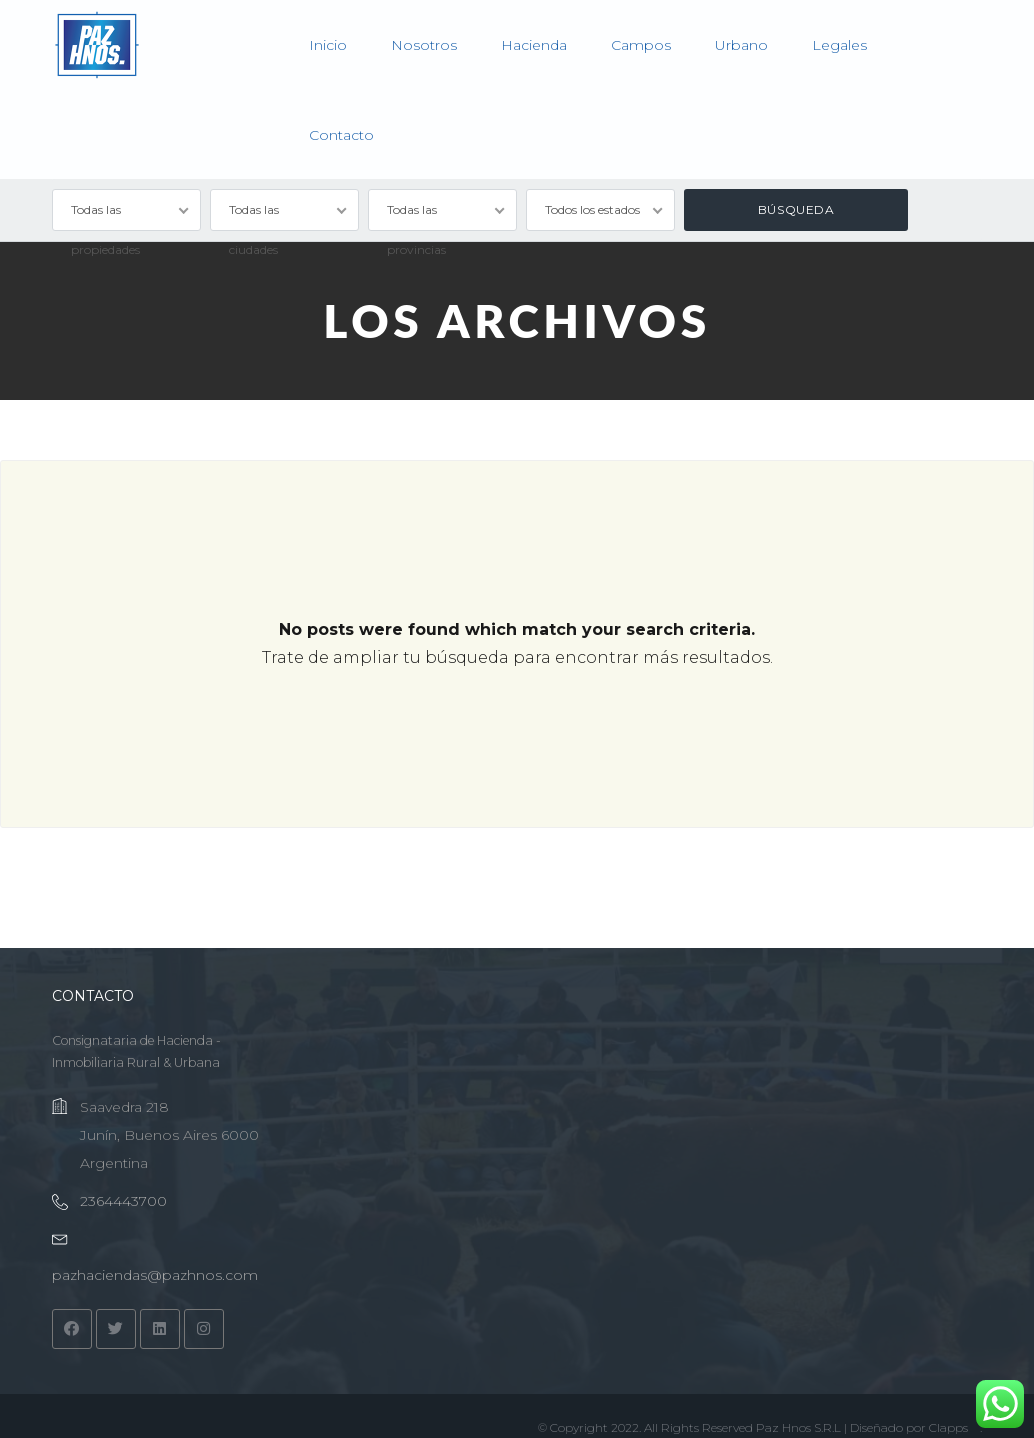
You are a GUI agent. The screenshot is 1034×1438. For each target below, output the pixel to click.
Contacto (341, 135)
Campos (641, 45)
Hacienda (534, 45)
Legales (839, 45)
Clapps (948, 1427)
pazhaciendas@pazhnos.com (155, 1275)
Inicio (328, 45)
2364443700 (123, 1201)
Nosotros (424, 45)
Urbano (741, 45)
